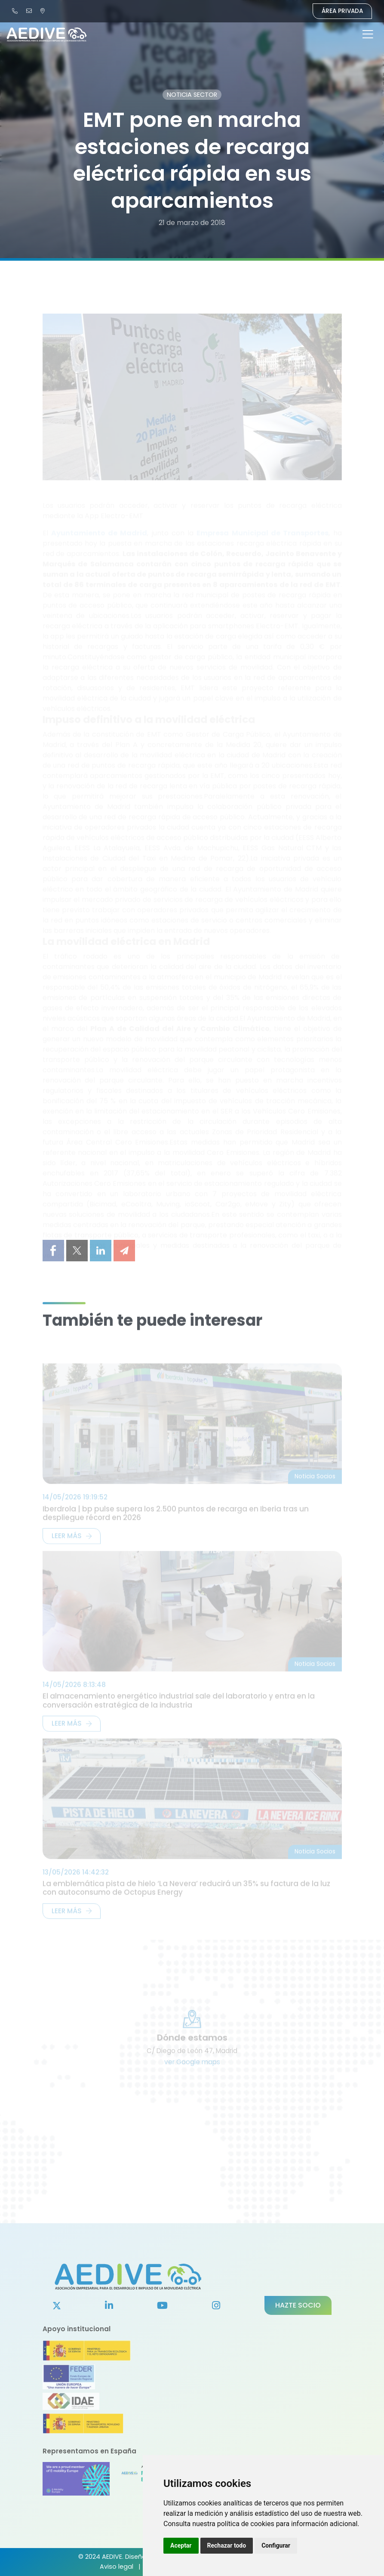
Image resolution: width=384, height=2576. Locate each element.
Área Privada (342, 11)
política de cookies (245, 2524)
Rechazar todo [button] (226, 2545)
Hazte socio (298, 2305)
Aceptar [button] (181, 2545)
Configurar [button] (275, 2545)
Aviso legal (116, 2566)
